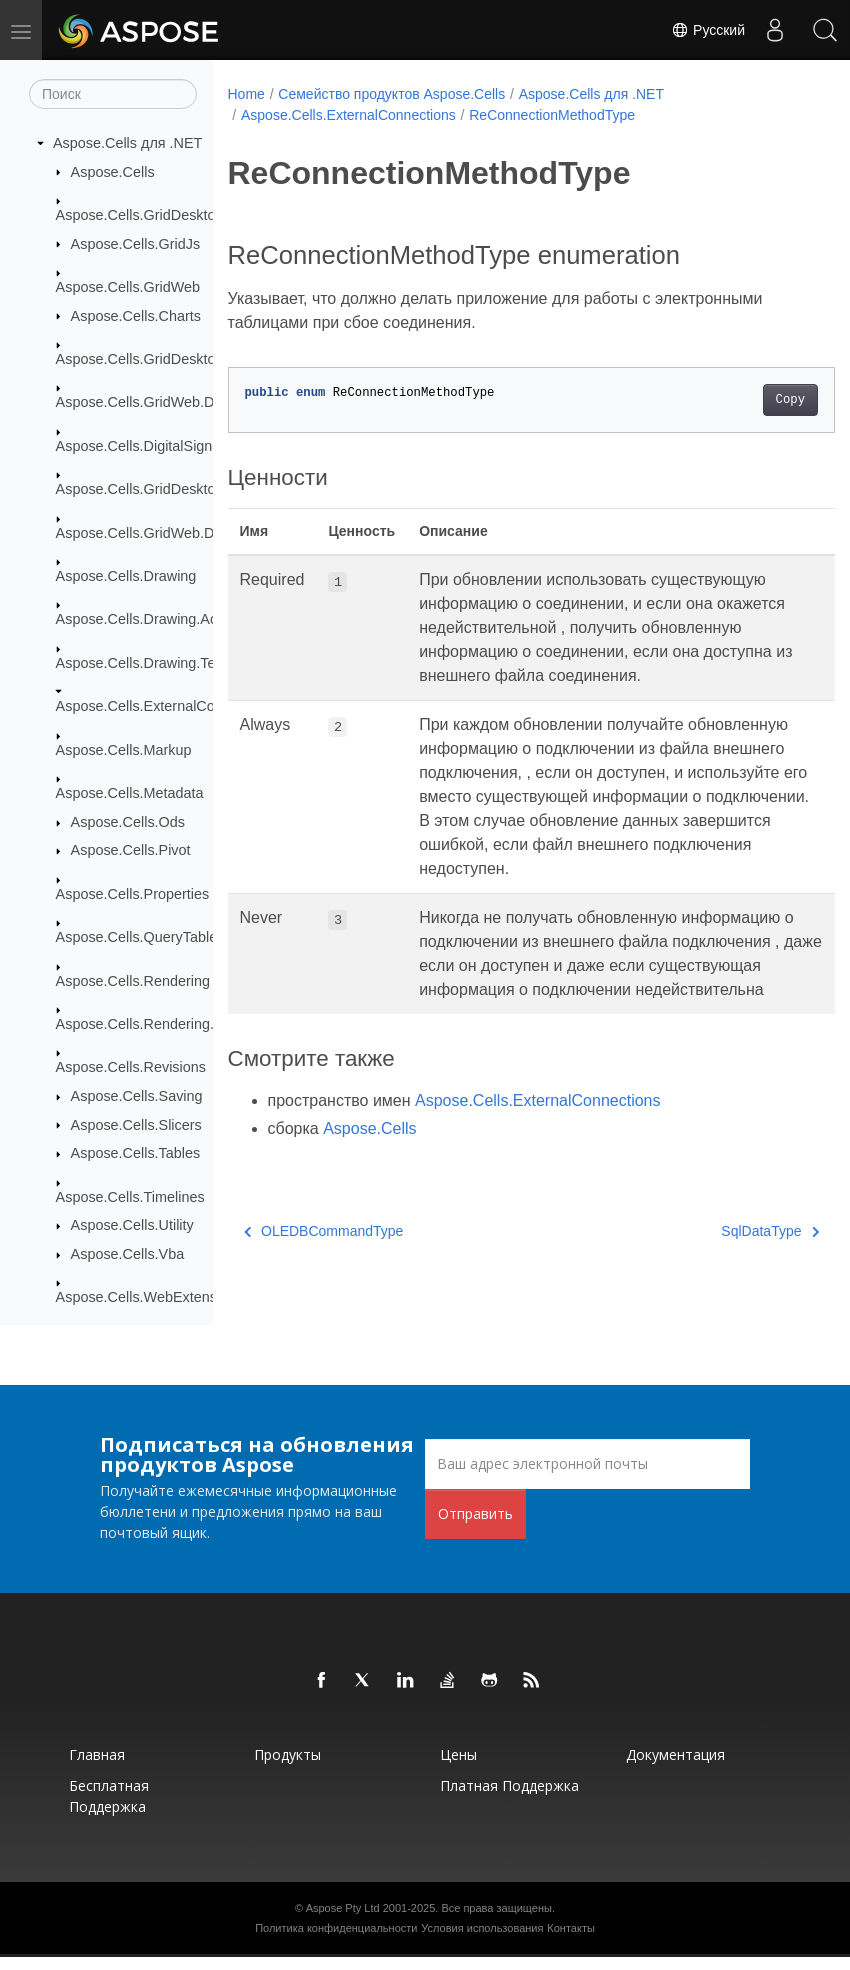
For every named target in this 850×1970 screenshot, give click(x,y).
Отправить (475, 1526)
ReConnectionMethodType (552, 115)
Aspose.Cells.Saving (137, 1097)
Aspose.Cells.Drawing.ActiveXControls (179, 620)
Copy (747, 400)
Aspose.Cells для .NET (127, 144)
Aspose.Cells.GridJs (136, 244)
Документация (675, 1767)
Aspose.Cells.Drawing (126, 577)
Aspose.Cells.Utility (132, 1226)
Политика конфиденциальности (336, 1941)
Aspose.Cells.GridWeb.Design (152, 533)
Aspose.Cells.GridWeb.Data (145, 403)
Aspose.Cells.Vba (128, 1255)
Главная (97, 1767)
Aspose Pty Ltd (343, 1921)
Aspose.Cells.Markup (124, 751)
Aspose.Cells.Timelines (130, 1197)
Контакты (571, 1941)
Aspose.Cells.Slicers (136, 1125)
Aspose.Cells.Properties (133, 895)
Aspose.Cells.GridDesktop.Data (157, 360)
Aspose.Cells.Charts (136, 316)
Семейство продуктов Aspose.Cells (391, 94)
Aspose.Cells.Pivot (131, 851)
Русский (708, 30)
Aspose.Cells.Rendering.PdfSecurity (172, 1025)
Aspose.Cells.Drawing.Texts (145, 664)
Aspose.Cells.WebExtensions (150, 1298)
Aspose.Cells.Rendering (133, 981)
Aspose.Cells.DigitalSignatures (154, 447)
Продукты (287, 1767)
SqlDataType (727, 1279)
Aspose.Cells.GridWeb (128, 288)
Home (246, 94)
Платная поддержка (509, 1798)
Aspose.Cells (113, 172)
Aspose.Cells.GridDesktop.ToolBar (166, 490)
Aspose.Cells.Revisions (131, 1068)
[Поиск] (113, 95)
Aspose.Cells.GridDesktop (140, 216)
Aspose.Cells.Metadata (130, 794)
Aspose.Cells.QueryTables (140, 938)
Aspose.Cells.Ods (128, 823)
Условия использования (482, 1941)
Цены (458, 1767)
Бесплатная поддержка (109, 1809)
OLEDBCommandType (324, 1279)
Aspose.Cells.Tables (136, 1154)
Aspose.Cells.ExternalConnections (166, 707)
